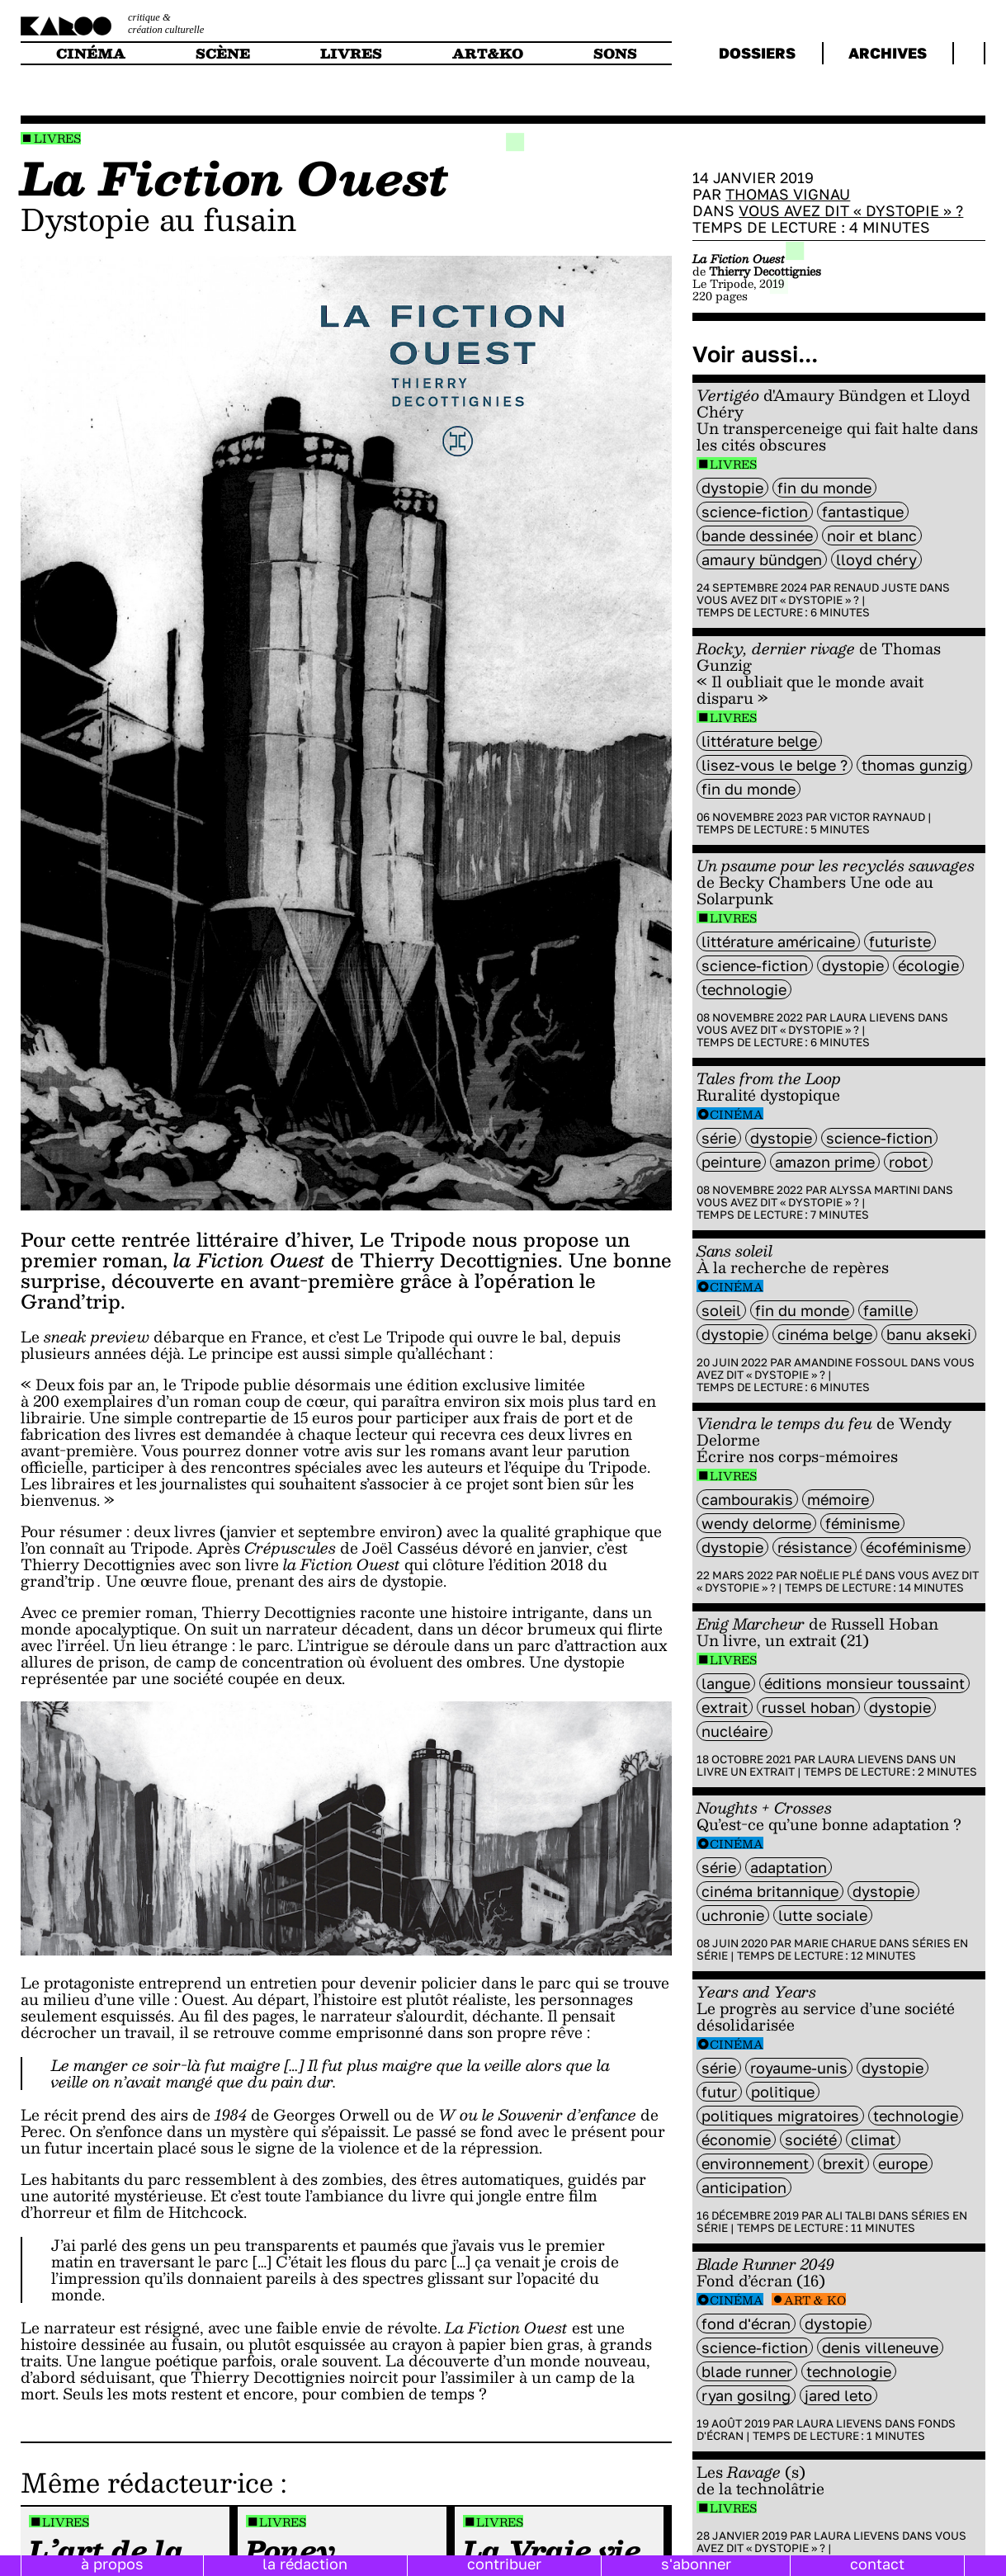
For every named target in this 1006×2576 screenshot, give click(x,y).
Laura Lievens (872, 1017)
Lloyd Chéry (876, 559)
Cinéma (736, 1114)
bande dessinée (757, 535)
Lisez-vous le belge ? (774, 765)
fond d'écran (746, 2323)
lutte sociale (822, 1915)
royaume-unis (799, 2068)
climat (873, 2139)
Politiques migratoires (780, 2116)
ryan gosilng (746, 2395)
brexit (843, 2163)
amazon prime (825, 1162)
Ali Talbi (850, 2215)
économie (736, 2139)
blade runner (746, 2371)
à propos (112, 2564)
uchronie (732, 1915)
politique (783, 2092)
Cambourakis (747, 1499)
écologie (928, 965)
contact (877, 2564)
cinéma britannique (769, 1891)
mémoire (838, 1499)
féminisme (862, 1523)
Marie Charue (835, 1943)
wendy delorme (756, 1523)
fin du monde (824, 488)
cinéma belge (824, 1334)
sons (615, 53)
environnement (755, 2163)
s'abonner (696, 2564)
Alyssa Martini (874, 1189)
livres (351, 53)
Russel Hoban (808, 1707)
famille (888, 1310)
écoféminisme (916, 1547)
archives (887, 53)
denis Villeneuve (880, 2347)
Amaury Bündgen (761, 559)
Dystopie (732, 488)
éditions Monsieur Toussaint (864, 1683)
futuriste (900, 941)
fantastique (863, 511)
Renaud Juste (875, 587)
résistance (814, 1547)
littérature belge (759, 741)
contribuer (504, 2564)
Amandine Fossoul (851, 1362)
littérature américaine (778, 941)
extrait (724, 1707)
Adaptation (788, 1867)
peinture (731, 1162)
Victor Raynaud (877, 816)
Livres (57, 138)
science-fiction (754, 511)
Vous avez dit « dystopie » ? (851, 210)
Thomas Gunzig (914, 765)
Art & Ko (815, 2300)
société (811, 2139)
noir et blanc (872, 535)
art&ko (487, 53)
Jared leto (838, 2395)
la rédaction (304, 2564)
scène (223, 53)
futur (719, 2092)
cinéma (90, 53)
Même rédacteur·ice (147, 2481)
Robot (908, 1162)
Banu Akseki (928, 1334)
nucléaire (734, 1731)
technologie (743, 989)
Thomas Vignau (787, 194)
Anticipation (743, 2187)
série (718, 1138)
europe (903, 2163)
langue (725, 1683)
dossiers (757, 53)
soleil (721, 1310)
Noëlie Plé (831, 1575)
